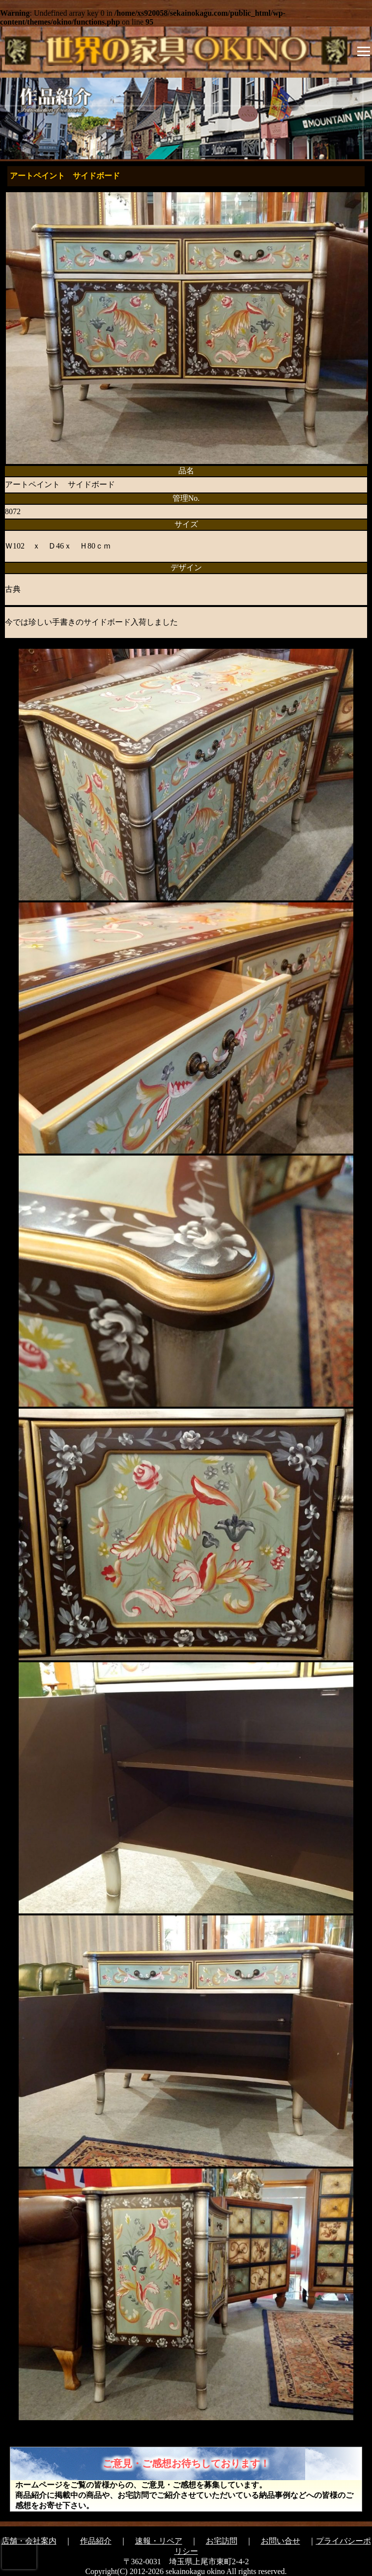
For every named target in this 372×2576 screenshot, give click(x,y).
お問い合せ (280, 2541)
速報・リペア (158, 2541)
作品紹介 (96, 2541)
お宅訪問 (221, 2541)
